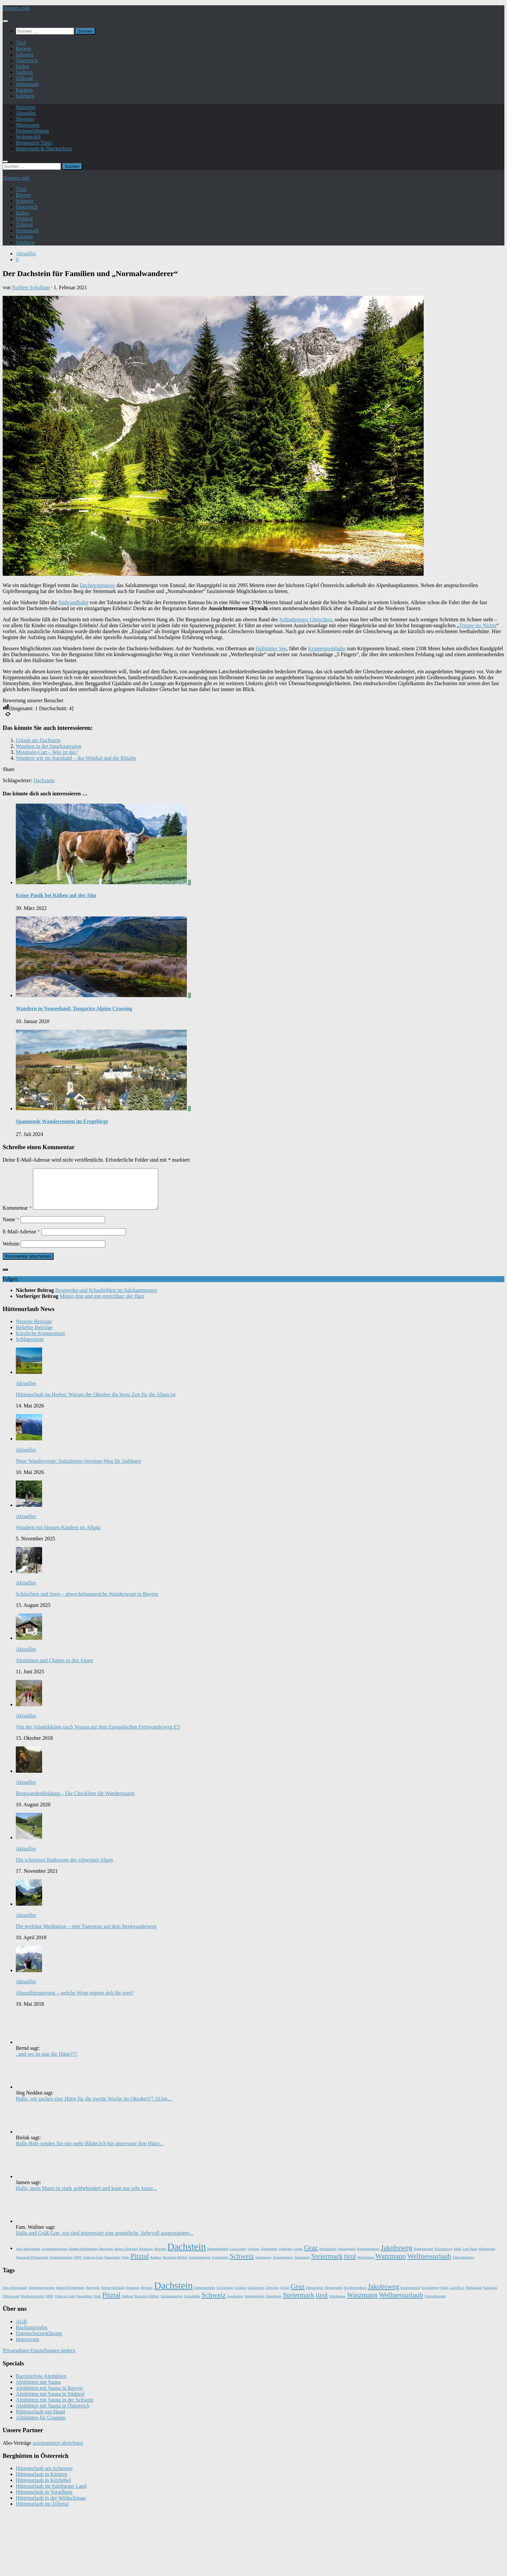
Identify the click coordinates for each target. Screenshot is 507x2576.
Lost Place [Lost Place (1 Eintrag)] (470, 2256)
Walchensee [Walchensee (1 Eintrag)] (365, 2265)
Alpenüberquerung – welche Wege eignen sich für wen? (75, 2000)
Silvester (25, 119)
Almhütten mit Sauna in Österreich (52, 2413)
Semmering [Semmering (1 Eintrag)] (263, 2265)
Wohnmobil (28, 137)
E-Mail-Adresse (21, 1239)
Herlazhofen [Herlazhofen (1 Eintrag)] (328, 2256)
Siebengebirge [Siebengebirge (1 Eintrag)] (283, 2265)
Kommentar (17, 1216)
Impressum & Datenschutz (44, 148)
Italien (22, 66)
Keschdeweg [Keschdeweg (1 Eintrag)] (443, 2256)
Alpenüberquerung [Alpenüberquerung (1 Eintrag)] (55, 2256)
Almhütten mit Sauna (38, 2390)
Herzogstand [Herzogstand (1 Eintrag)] (347, 2256)
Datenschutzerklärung (39, 2341)
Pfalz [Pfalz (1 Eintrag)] (125, 2265)
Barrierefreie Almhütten (41, 2384)
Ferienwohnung (32, 131)
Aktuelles (26, 113)
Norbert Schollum (31, 287)
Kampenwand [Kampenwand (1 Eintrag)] (423, 2256)
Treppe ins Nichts (477, 625)
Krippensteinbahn (326, 648)
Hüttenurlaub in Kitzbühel (43, 2488)
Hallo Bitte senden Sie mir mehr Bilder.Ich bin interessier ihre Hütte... (90, 2151)
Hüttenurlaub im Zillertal (42, 2511)
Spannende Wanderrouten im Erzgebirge (62, 1121)
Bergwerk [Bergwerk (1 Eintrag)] (106, 2256)
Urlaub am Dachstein (38, 740)
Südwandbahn (73, 602)
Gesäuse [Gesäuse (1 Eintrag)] (254, 2256)
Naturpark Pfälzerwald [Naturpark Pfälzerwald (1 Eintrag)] (32, 2265)
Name (11, 1227)
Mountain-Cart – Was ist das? (47, 752)
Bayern (23, 48)
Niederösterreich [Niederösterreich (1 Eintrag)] (60, 2265)
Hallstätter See (271, 648)
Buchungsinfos (31, 2335)
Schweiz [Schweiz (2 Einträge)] (242, 2264)
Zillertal (24, 78)
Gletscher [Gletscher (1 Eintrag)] (285, 2256)
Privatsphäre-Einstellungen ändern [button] (39, 2358)
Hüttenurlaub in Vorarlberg (44, 2500)
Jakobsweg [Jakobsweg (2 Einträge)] (396, 2255)
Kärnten (24, 90)
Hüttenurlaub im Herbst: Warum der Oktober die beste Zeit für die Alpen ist (95, 1402)
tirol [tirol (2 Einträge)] (350, 2264)
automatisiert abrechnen (58, 2451)
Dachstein (44, 780)
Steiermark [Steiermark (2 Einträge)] (327, 2264)
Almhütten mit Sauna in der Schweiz (54, 2407)
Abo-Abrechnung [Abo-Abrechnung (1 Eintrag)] (28, 2256)
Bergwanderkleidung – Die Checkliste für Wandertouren (75, 1801)
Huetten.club (16, 8)
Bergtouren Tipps (34, 142)
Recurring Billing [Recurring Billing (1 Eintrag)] (175, 2265)
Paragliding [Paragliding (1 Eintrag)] (112, 2265)
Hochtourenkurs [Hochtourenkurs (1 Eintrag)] (368, 2256)
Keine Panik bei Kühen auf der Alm (56, 895)
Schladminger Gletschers (305, 619)
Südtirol (24, 72)
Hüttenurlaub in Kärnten (41, 2482)
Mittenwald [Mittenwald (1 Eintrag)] (487, 2256)
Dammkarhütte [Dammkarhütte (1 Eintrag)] (217, 2256)
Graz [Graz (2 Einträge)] (311, 2255)
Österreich (27, 60)
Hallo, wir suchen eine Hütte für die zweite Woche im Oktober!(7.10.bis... (94, 2106)
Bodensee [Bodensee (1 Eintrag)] (146, 2256)
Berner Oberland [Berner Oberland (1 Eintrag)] (126, 2256)
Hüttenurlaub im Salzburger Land (51, 2494)
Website (11, 1251)
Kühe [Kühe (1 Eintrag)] (457, 2256)
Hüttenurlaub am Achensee (44, 2476)
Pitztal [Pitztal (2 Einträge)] (139, 2264)
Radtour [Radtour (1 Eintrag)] (155, 2265)
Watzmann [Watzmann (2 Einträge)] (390, 2264)
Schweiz (25, 54)
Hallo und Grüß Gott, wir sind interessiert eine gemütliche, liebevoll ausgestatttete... (104, 2241)
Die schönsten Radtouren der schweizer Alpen (64, 1867)
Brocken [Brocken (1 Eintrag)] (160, 2256)
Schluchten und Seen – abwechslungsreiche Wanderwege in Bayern (87, 1602)
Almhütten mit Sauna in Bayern (49, 2396)
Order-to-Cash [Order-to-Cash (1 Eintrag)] (93, 2265)
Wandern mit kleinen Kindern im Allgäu (58, 1535)
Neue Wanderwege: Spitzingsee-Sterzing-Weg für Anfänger (78, 1469)
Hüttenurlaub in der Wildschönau (51, 2506)
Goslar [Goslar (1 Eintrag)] (297, 2256)
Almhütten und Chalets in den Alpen (54, 1668)
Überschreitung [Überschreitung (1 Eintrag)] (463, 2265)
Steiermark (27, 84)
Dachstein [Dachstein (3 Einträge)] (186, 2254)
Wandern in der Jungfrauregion (48, 746)
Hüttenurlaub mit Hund (40, 2419)
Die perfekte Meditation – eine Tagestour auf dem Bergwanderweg (86, 1934)
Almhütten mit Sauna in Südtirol (50, 2402)
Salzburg (25, 96)
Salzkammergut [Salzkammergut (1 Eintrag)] (200, 2265)
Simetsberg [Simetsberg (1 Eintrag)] (302, 2265)
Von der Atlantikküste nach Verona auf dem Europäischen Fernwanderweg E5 (98, 1735)
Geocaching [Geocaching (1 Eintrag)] (238, 2256)
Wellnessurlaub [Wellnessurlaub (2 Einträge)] (429, 2264)
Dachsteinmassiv (97, 585)
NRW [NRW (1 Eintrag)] (78, 2265)
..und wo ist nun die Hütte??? (46, 2062)
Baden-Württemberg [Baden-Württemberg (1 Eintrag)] (83, 2256)
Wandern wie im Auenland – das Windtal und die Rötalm (76, 758)
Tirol (21, 42)
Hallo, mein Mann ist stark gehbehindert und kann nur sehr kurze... (86, 2196)
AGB (21, 2329)
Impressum (27, 2347)
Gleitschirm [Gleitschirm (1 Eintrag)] (269, 2256)
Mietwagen (27, 125)
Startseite (26, 107)
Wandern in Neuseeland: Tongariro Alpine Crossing (74, 1008)
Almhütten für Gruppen (40, 2425)
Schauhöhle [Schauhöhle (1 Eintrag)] (220, 2265)
